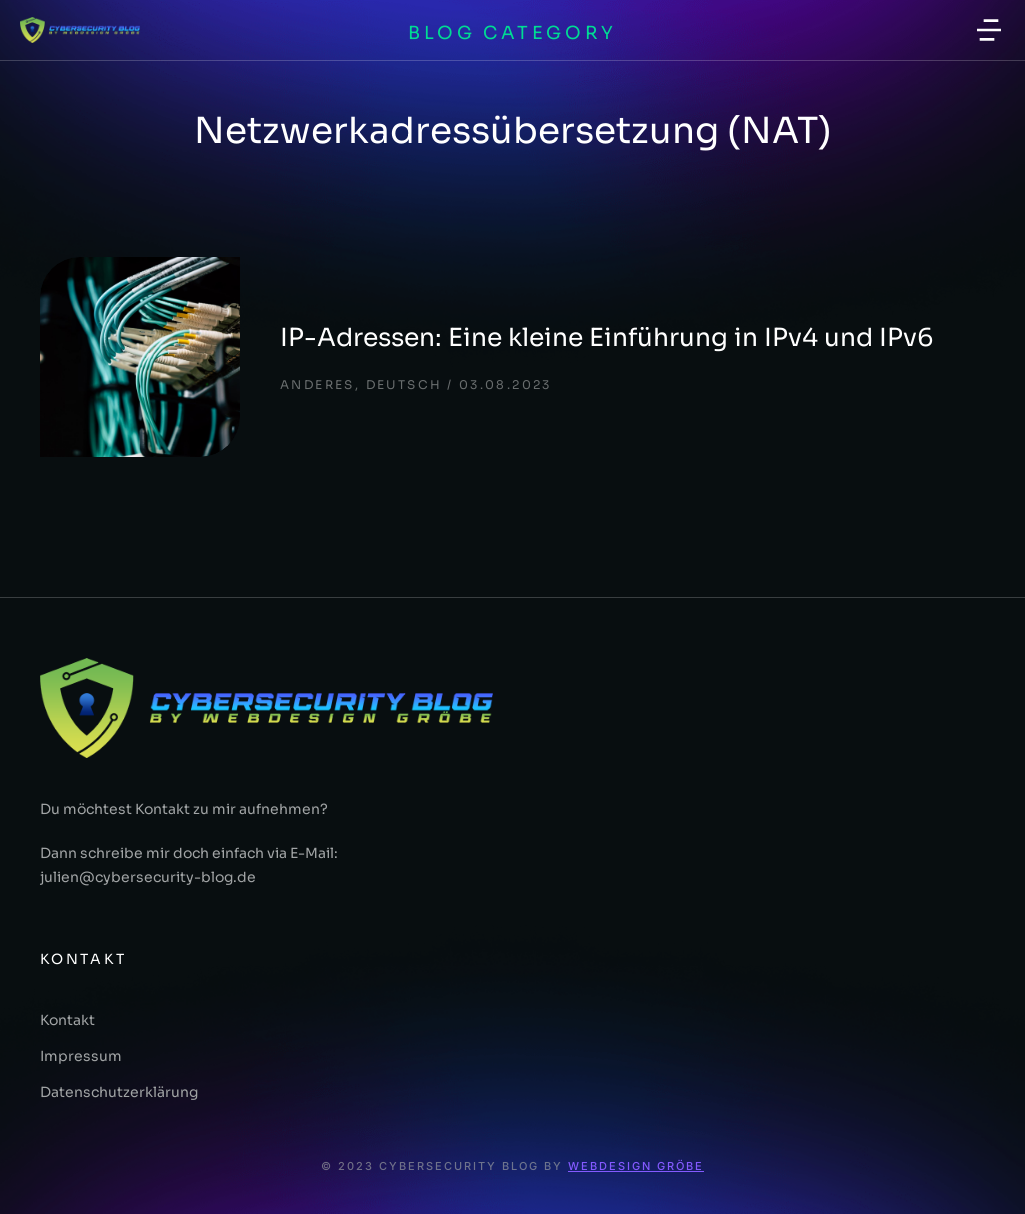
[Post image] (140, 357)
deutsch (404, 384)
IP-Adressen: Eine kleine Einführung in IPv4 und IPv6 (606, 337)
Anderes (317, 384)
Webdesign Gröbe (636, 1166)
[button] (989, 30)
